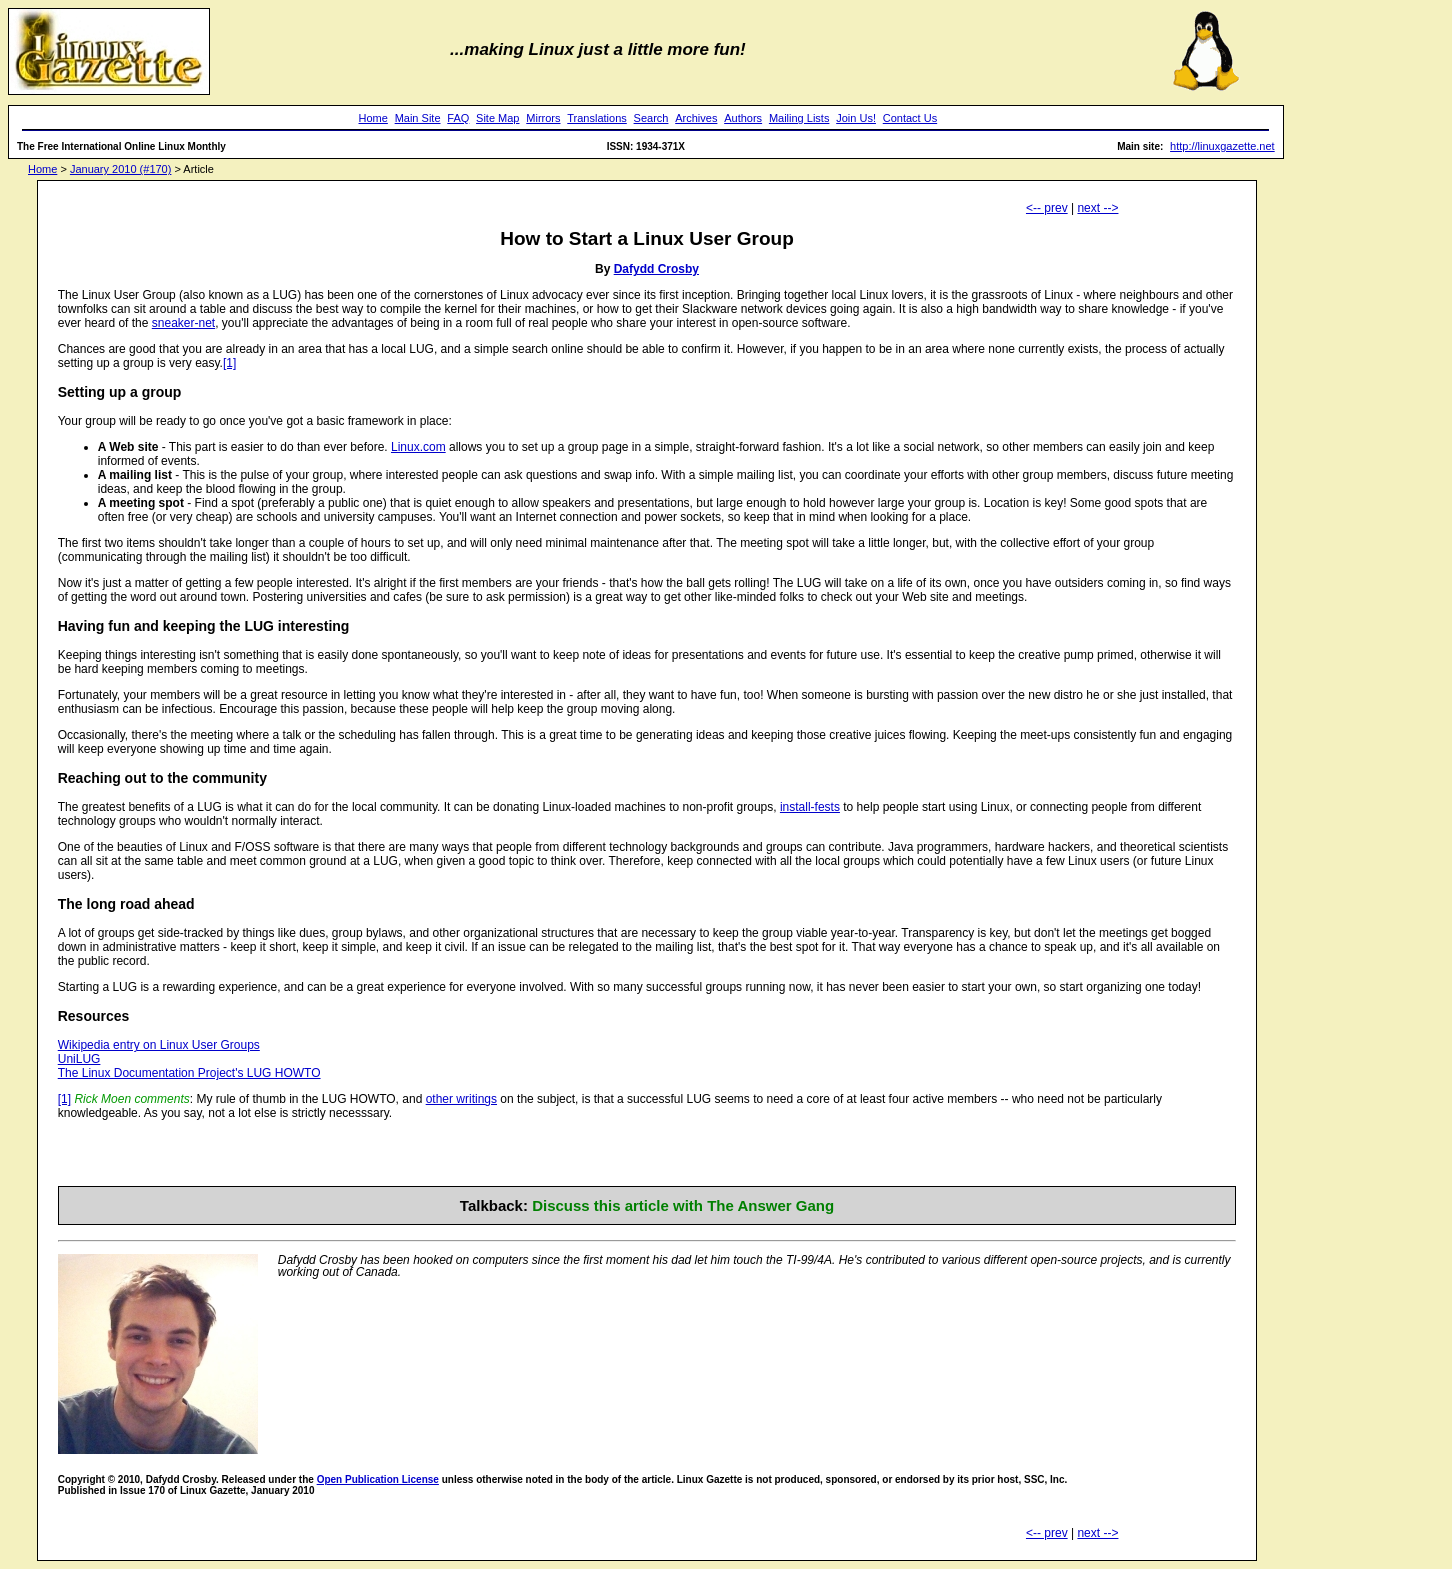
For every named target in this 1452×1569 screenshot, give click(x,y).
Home (373, 118)
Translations (597, 118)
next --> (1097, 208)
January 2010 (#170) (121, 169)
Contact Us (910, 118)
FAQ (458, 118)
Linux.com (418, 447)
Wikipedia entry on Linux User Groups (159, 1045)
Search (651, 118)
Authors (743, 118)
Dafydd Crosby (656, 269)
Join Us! (856, 118)
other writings (461, 1099)
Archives (696, 118)
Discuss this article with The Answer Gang (683, 1205)
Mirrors (543, 118)
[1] (229, 363)
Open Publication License (378, 1479)
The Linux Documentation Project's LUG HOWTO (189, 1073)
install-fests (810, 807)
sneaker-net (183, 323)
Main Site (418, 118)
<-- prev (1047, 208)
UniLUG (79, 1059)
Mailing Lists (799, 118)
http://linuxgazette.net (1222, 146)
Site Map (497, 118)
